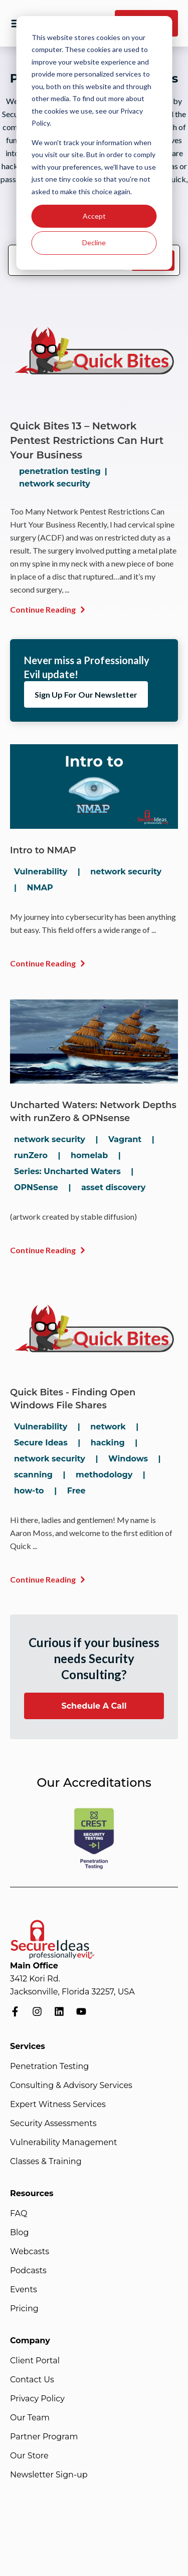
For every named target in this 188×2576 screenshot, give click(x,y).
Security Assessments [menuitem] (53, 2123)
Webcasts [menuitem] (29, 2251)
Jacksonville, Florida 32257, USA (72, 1991)
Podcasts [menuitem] (28, 2270)
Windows (128, 1458)
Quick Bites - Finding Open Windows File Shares (72, 1399)
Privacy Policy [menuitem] (37, 2398)
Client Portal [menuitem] (35, 2360)
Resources (32, 2193)
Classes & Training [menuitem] (46, 2161)
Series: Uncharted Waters (67, 1171)
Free (76, 1490)
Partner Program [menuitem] (44, 2436)
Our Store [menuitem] (29, 2455)
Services (27, 2046)
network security (54, 483)
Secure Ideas (41, 1442)
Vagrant (124, 1139)
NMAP (40, 887)
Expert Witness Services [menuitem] (58, 2104)
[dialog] (94, 143)
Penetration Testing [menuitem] (49, 2066)
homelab (89, 1155)
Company (30, 2340)
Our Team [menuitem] (30, 2417)
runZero (31, 1155)
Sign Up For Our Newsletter (86, 694)
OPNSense (36, 1187)
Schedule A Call (93, 1706)
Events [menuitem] (23, 2289)
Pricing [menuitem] (24, 2308)
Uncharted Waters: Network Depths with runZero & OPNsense (93, 1112)
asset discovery (113, 1187)
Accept (94, 216)
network (108, 1426)
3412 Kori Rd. (35, 1978)
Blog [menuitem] (19, 2232)
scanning (33, 1474)
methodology (104, 1474)
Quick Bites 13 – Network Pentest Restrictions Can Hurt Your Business (86, 440)
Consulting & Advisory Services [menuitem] (71, 2085)
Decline (94, 242)
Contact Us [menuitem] (32, 2379)
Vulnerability (40, 871)
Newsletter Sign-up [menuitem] (49, 2474)
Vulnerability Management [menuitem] (63, 2142)
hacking (108, 1442)
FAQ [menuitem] (18, 2213)
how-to (29, 1490)
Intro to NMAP (43, 850)
